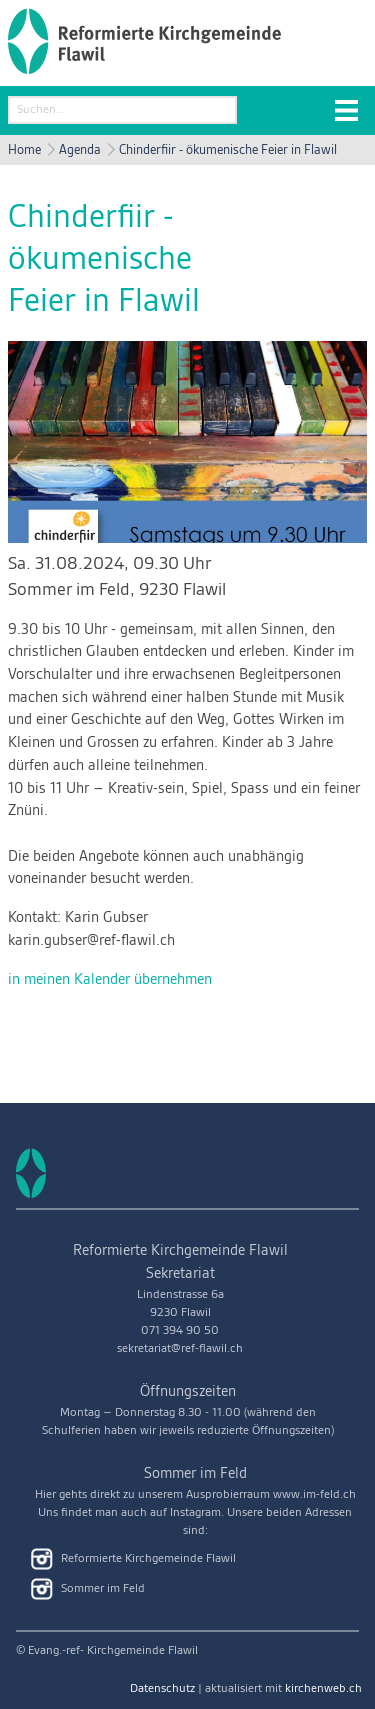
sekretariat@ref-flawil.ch (180, 1348)
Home (24, 150)
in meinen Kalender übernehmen (110, 980)
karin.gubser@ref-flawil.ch (91, 941)
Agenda (80, 150)
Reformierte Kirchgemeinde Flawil (133, 1559)
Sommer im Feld (117, 589)
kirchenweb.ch (323, 1688)
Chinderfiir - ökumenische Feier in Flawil (228, 150)
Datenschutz (162, 1688)
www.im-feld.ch (314, 1494)
